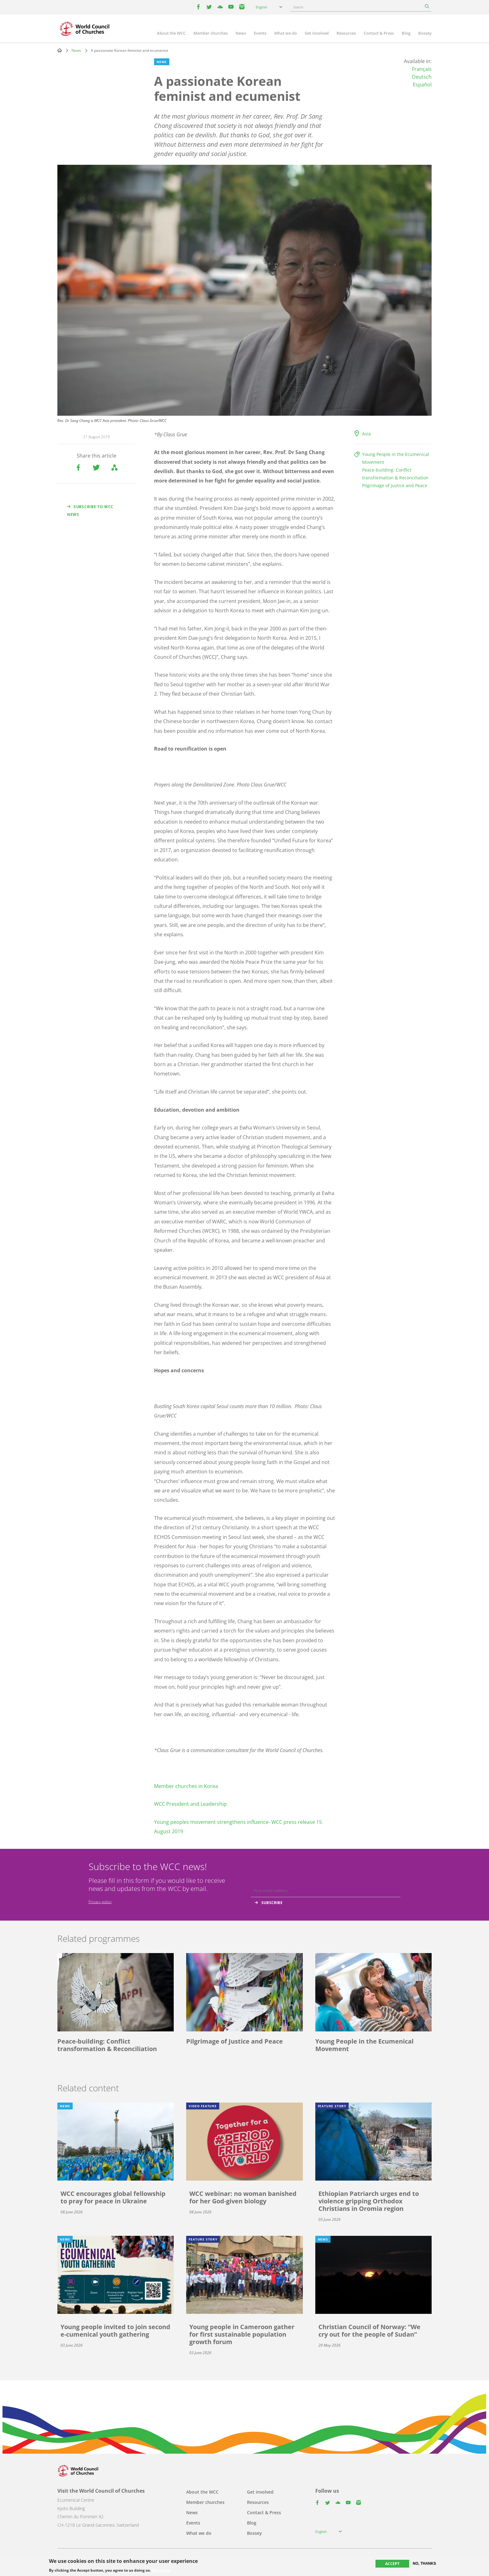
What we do (285, 33)
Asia (366, 434)
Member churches (210, 33)
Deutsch (422, 76)
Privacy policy (100, 1901)
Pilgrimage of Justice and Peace (394, 485)
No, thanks (424, 2563)
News (240, 33)
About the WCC (171, 33)
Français (422, 69)
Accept (392, 2563)
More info (161, 2570)
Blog (406, 33)
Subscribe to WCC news (90, 510)
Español (422, 84)
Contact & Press (379, 33)
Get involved (317, 33)
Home (59, 50)
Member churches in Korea (186, 1786)
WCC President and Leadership (190, 1803)
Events (260, 33)
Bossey (425, 33)
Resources (346, 33)
